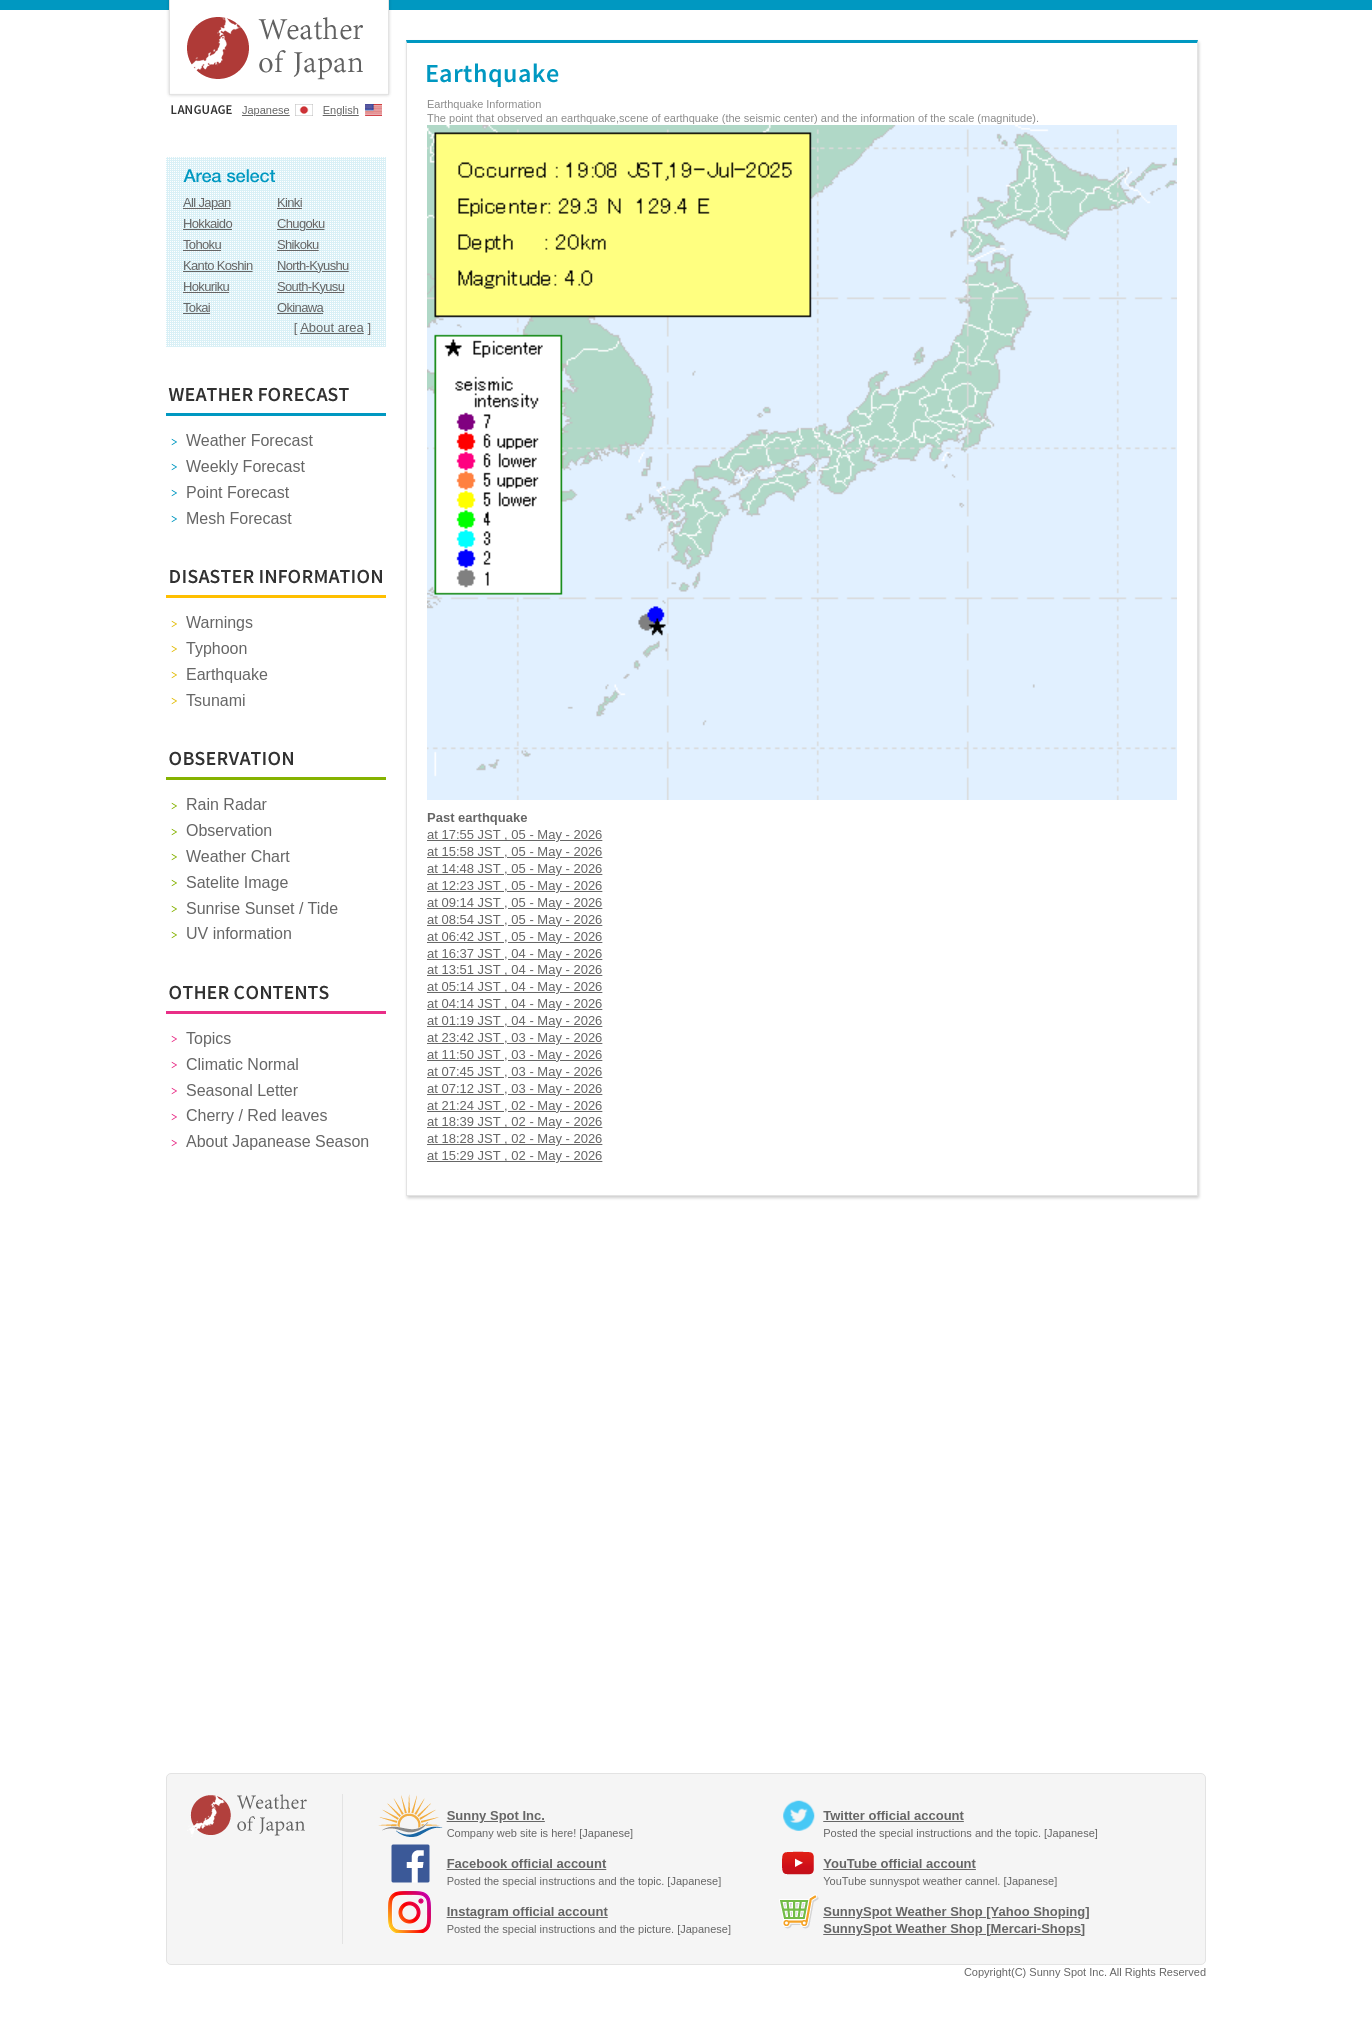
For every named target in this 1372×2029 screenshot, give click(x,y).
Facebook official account (527, 1863)
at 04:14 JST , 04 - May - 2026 (514, 1003)
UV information (239, 933)
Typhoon (216, 648)
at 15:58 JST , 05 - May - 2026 (514, 851)
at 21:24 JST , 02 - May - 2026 (514, 1105)
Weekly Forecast (245, 466)
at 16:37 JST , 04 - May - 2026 (514, 953)
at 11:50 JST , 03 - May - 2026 (514, 1054)
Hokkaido (207, 223)
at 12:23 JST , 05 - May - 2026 (514, 885)
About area (332, 327)
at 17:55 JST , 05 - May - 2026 (514, 834)
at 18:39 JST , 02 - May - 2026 (514, 1121)
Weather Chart (238, 856)
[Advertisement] (276, 1413)
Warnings (219, 622)
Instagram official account (527, 1911)
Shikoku (298, 244)
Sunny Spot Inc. (496, 1815)
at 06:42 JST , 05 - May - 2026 (514, 936)
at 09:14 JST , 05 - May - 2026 (514, 902)
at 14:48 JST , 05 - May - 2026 (514, 868)
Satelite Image (237, 882)
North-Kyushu (313, 265)
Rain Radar (226, 804)
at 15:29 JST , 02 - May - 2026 (514, 1155)
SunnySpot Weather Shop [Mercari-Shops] (954, 1928)
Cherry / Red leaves (256, 1115)
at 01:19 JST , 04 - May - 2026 (514, 1020)
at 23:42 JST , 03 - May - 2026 (514, 1037)
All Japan (207, 202)
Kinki (289, 202)
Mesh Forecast (239, 518)
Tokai (196, 307)
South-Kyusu (310, 286)
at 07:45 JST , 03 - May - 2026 (514, 1071)
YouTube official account (899, 1863)
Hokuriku (206, 286)
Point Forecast (237, 492)
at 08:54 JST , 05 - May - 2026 (514, 919)
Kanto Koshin (218, 265)
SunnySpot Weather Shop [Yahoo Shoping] (956, 1911)
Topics (208, 1038)
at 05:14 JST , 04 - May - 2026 (514, 986)
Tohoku (202, 244)
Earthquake (227, 674)
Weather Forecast (249, 440)
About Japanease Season (277, 1141)
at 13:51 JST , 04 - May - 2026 (514, 969)
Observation (229, 830)
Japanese (266, 110)
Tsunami (216, 700)
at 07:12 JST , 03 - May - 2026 (514, 1088)
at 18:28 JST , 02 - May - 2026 (514, 1138)
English (341, 110)
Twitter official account (893, 1815)
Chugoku (301, 223)
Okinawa (300, 307)
